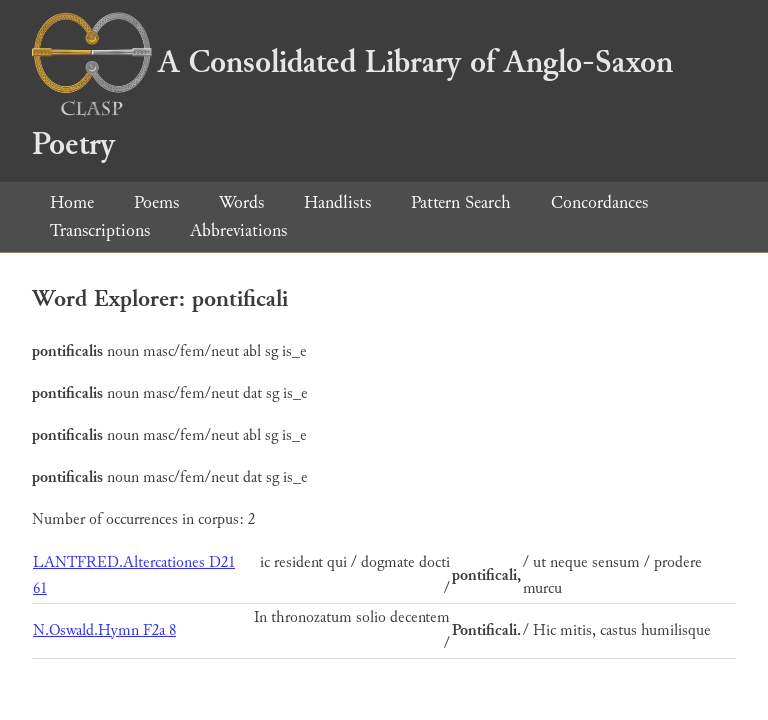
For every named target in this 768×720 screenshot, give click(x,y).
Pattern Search (461, 202)
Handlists (337, 202)
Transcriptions (100, 230)
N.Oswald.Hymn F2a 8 (104, 630)
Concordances (599, 202)
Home (72, 202)
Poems (156, 202)
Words (241, 202)
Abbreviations (238, 230)
